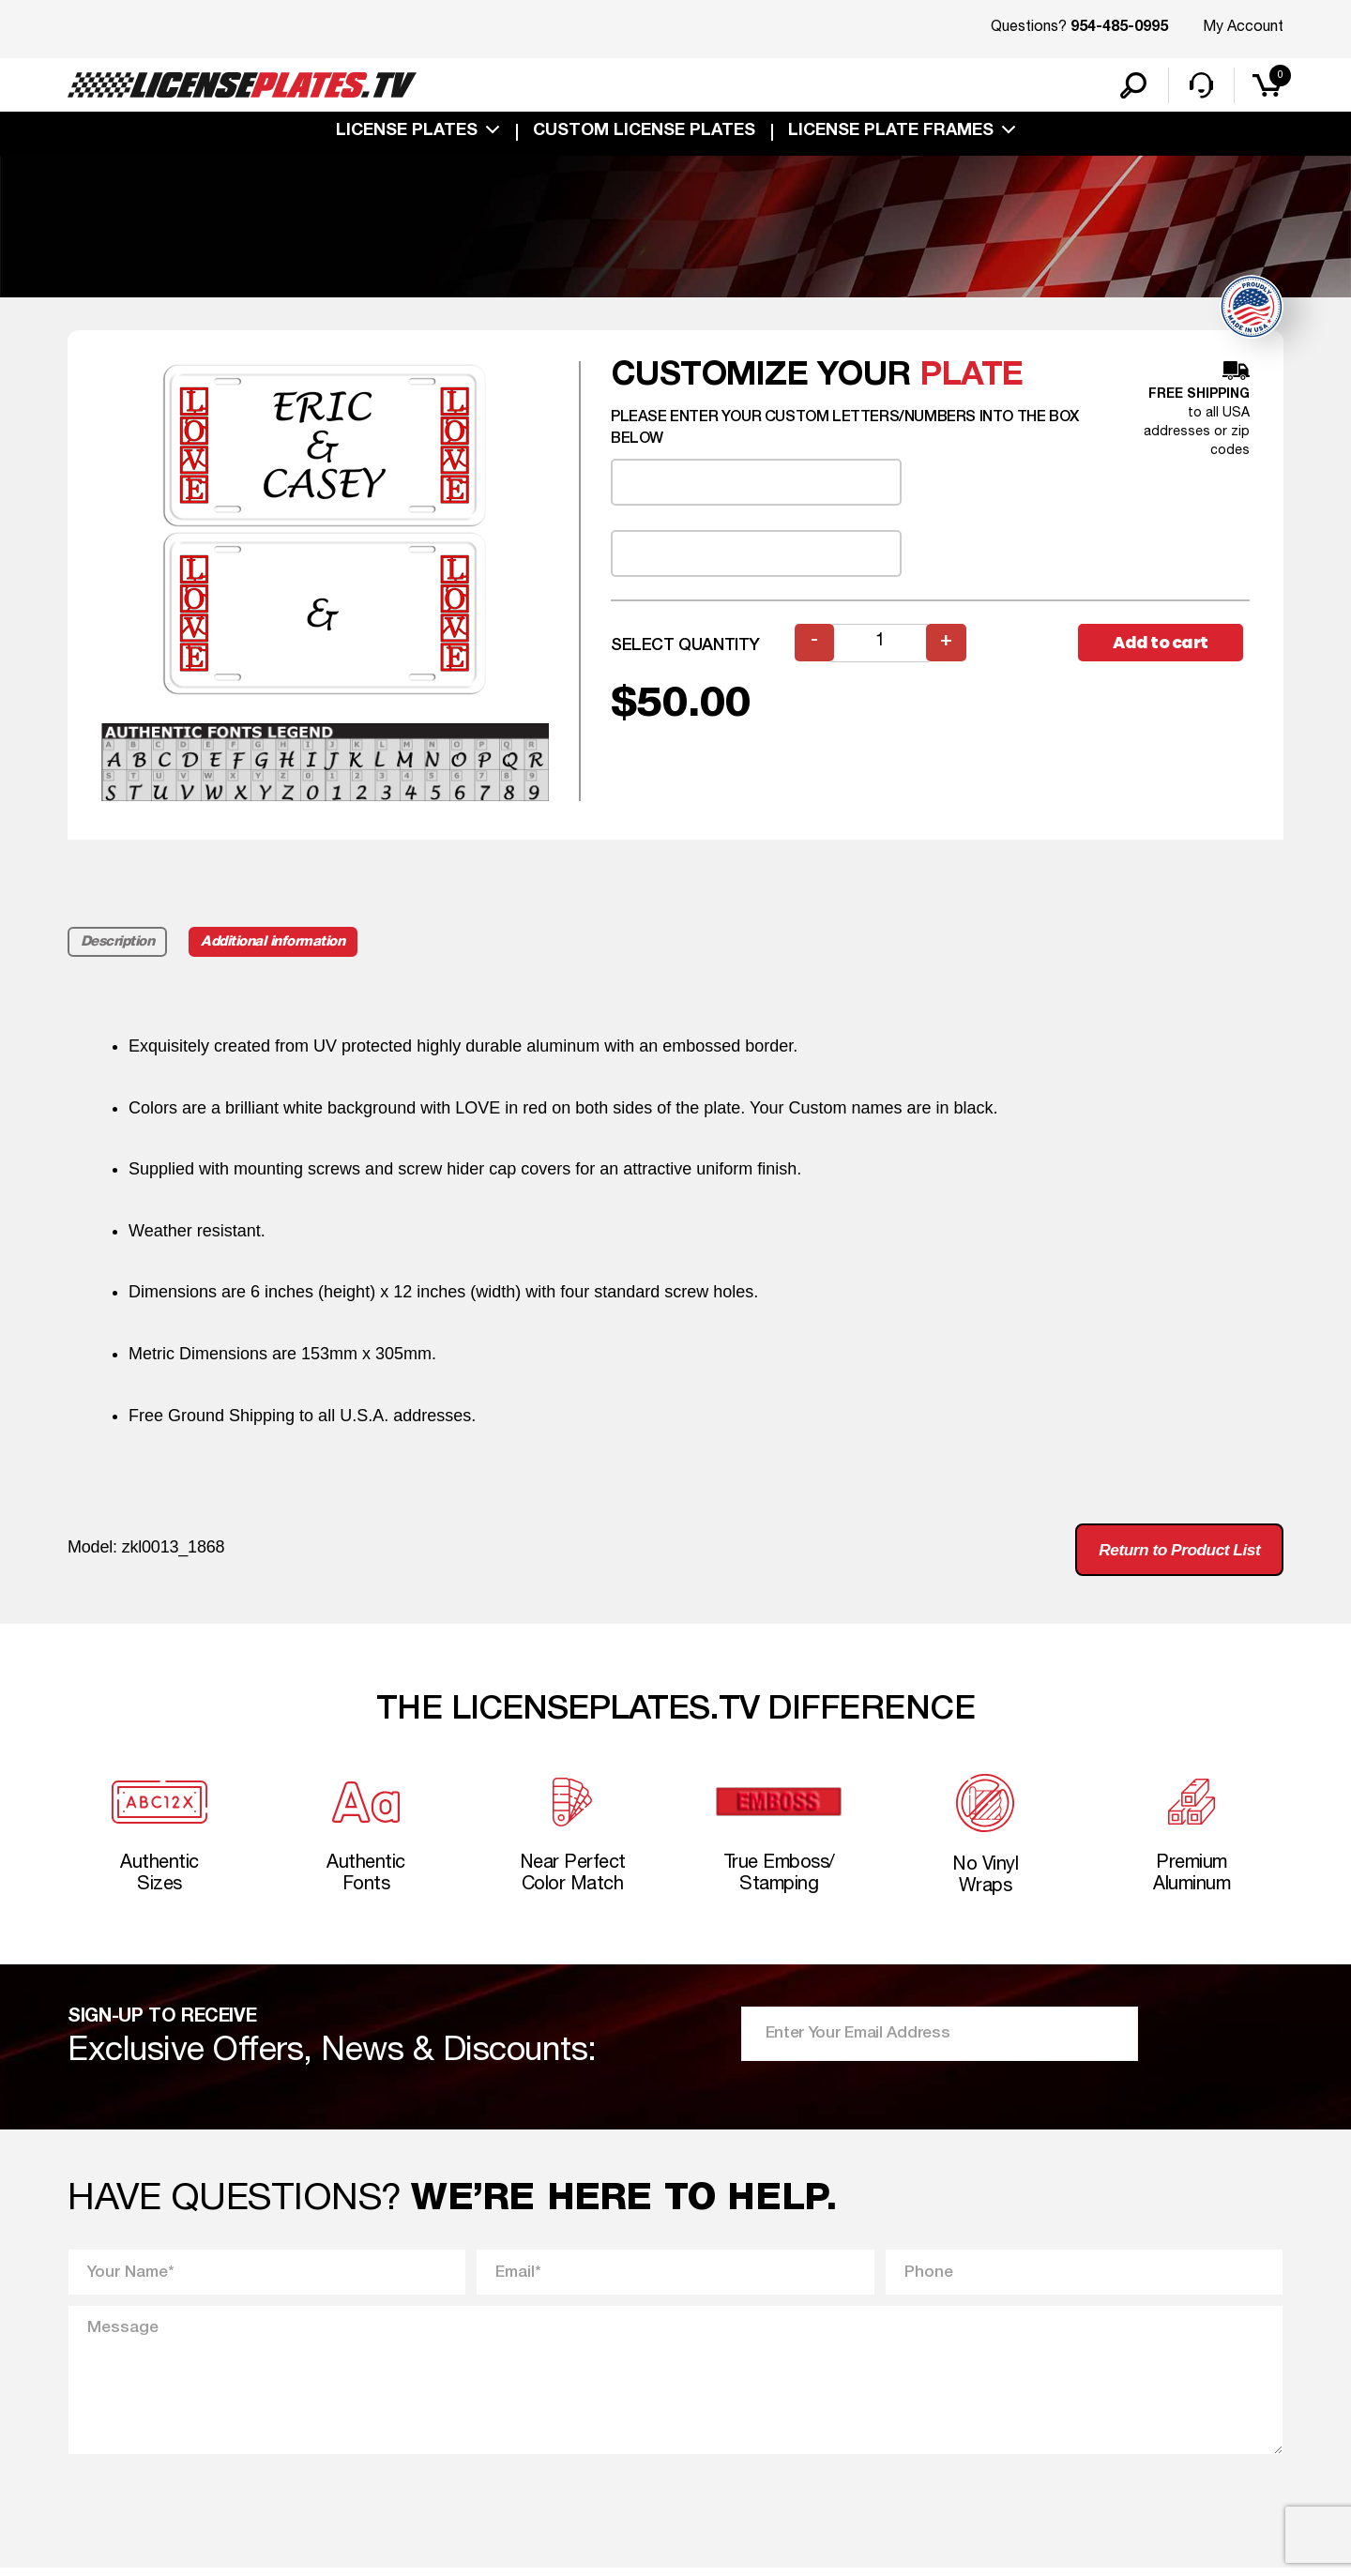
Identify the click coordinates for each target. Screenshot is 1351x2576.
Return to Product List (1174, 1552)
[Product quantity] (881, 645)
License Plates (407, 133)
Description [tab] (118, 943)
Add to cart (1163, 645)
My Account (1243, 27)
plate (971, 377)
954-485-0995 (1119, 28)
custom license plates (644, 133)
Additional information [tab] (276, 943)
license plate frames (891, 133)
